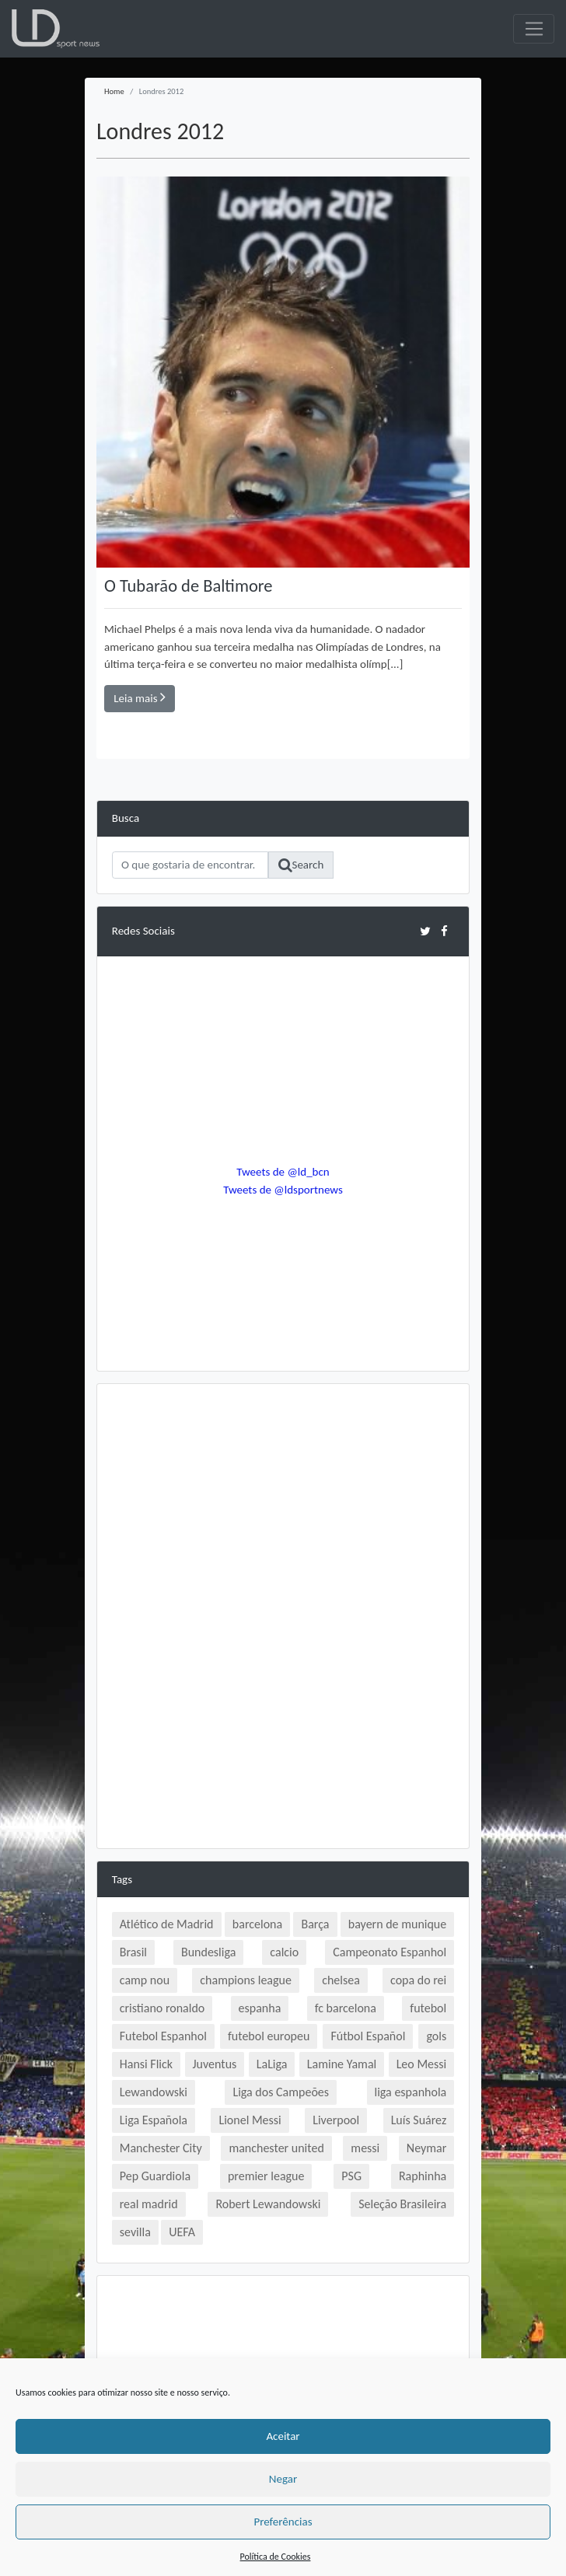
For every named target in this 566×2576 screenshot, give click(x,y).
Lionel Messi (249, 2120)
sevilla (135, 2232)
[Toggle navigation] (533, 29)
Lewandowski (153, 2092)
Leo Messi (422, 2064)
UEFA (182, 2232)
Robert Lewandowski (267, 2204)
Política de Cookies (275, 2556)
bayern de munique (397, 1924)
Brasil (133, 1952)
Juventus (215, 2064)
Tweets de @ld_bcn (282, 1172)
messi (365, 2148)
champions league (246, 1980)
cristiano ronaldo (162, 2008)
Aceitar (282, 2436)
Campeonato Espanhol (389, 1952)
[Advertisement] (283, 1508)
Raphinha (422, 2176)
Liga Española (153, 2120)
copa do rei (418, 1980)
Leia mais (140, 697)
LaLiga (272, 2064)
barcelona (257, 1924)
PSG (351, 2176)
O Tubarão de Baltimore (188, 585)
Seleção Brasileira (402, 2204)
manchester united (276, 2148)
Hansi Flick (146, 2064)
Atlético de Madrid (167, 1924)
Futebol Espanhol (163, 2036)
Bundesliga (208, 1952)
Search (301, 865)
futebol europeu (268, 2036)
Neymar (426, 2148)
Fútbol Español (367, 2036)
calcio (284, 1952)
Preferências (283, 2522)
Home (114, 91)
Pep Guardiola (155, 2176)
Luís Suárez (419, 2120)
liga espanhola (411, 2092)
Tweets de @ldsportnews (283, 1190)
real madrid (149, 2204)
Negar (283, 2479)
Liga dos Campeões (280, 2092)
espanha (260, 2008)
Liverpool (336, 2120)
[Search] (190, 865)
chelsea (341, 1980)
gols (436, 2036)
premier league (266, 2176)
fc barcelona (345, 2008)
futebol (428, 2008)
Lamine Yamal (341, 2064)
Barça (315, 1924)
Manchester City (161, 2148)
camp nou (144, 1980)
